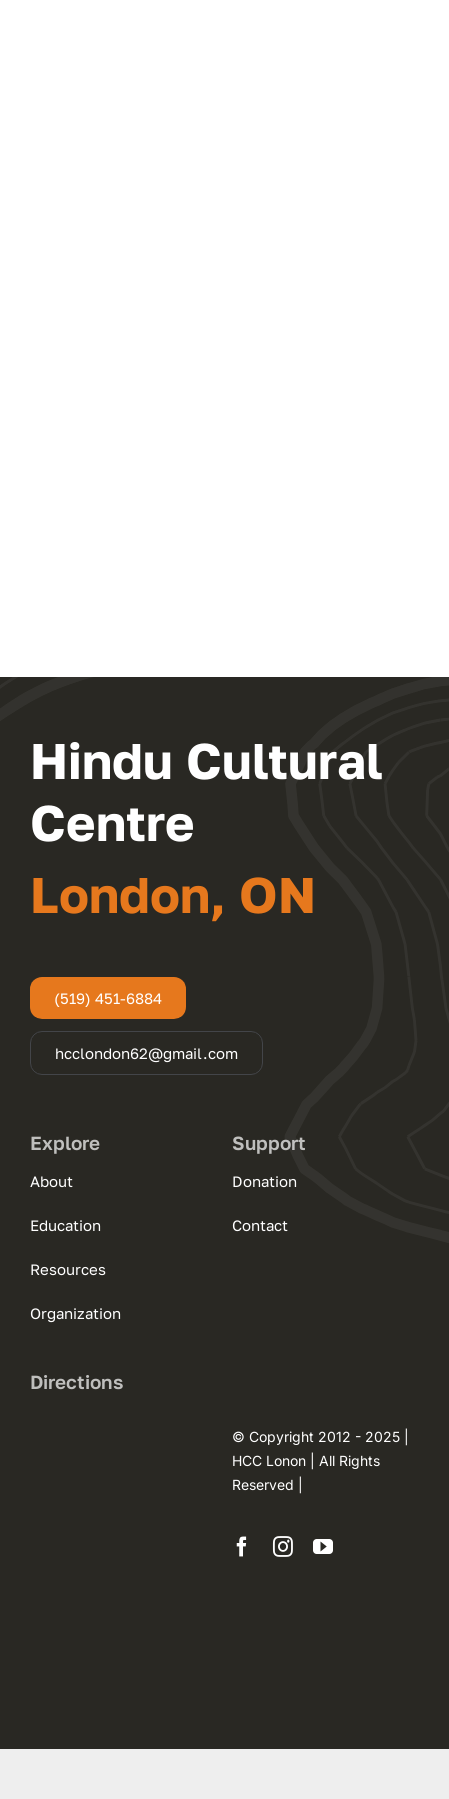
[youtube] (323, 1547)
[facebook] (242, 1547)
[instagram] (283, 1547)
